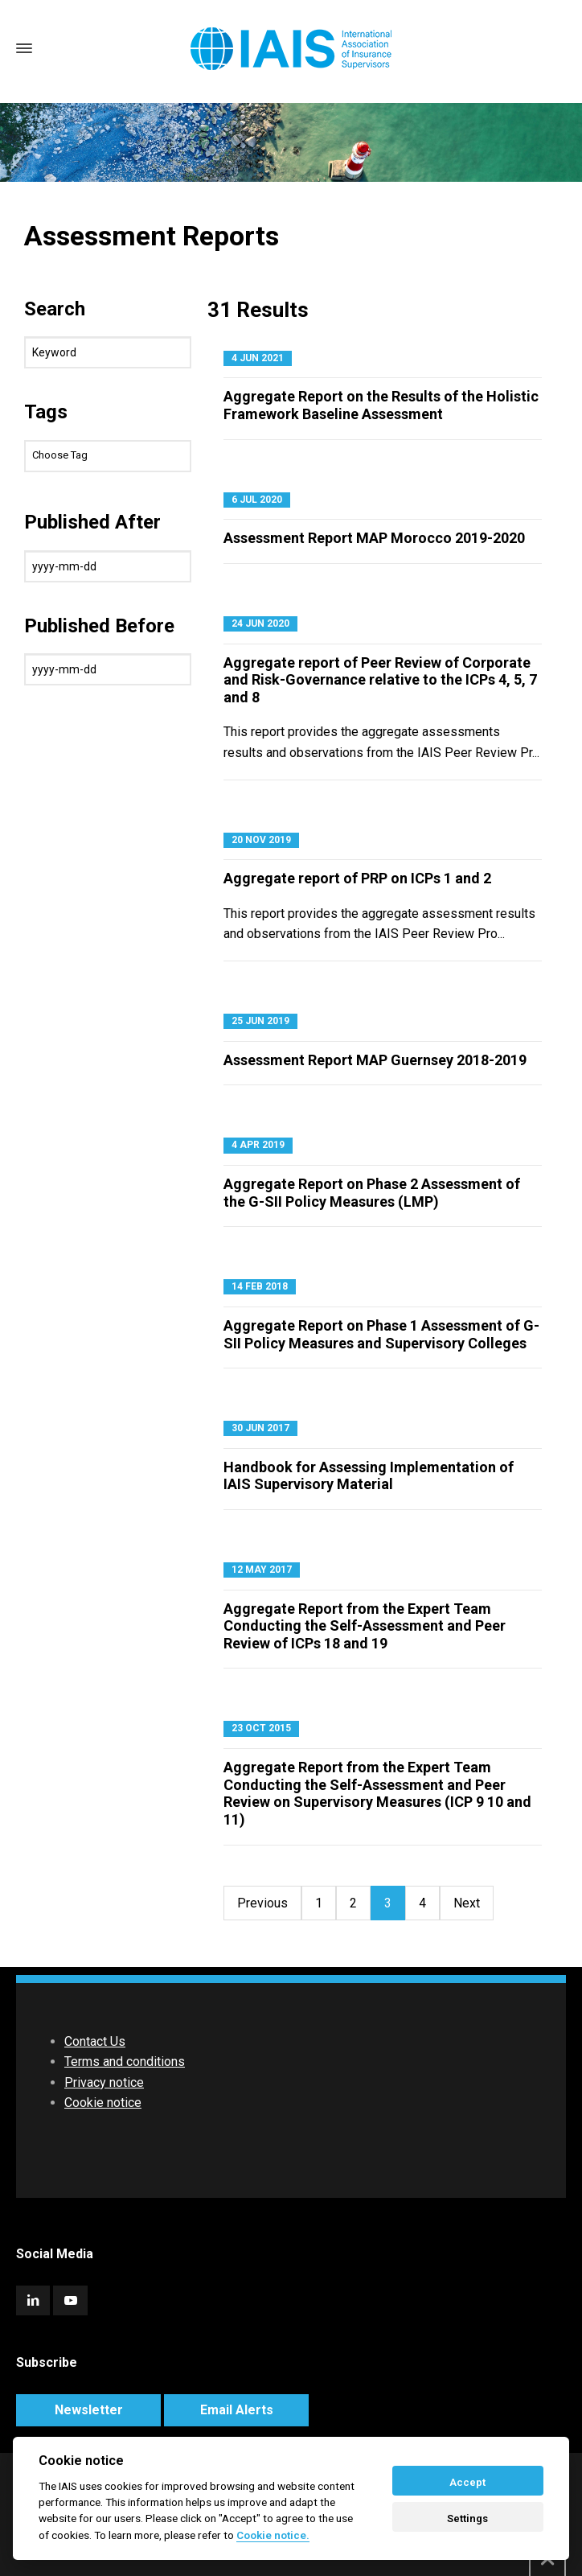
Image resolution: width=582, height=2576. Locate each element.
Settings (467, 2518)
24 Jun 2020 (260, 623)
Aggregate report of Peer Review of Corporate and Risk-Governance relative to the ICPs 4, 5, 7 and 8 (380, 680)
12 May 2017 (262, 1569)
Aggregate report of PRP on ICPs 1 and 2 (357, 878)
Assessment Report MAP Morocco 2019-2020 (374, 537)
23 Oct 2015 (261, 1728)
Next (466, 1903)
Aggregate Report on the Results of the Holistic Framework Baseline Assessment (381, 405)
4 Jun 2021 (258, 358)
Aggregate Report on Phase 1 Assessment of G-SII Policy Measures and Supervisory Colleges (381, 1334)
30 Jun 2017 (260, 1428)
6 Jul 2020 (257, 499)
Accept (467, 2482)
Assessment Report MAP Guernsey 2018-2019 (375, 1059)
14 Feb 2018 (260, 1286)
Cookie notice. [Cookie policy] (272, 2535)
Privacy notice (104, 2082)
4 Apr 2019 (258, 1144)
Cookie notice (102, 2102)
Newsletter (89, 2410)
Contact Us (94, 2041)
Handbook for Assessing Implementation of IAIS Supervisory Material (368, 1476)
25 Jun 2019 (260, 1021)
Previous (262, 1903)
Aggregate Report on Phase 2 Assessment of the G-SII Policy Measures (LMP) (371, 1192)
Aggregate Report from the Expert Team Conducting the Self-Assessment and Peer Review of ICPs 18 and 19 (364, 1626)
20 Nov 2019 (261, 840)
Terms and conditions (124, 2061)
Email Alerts (236, 2410)
